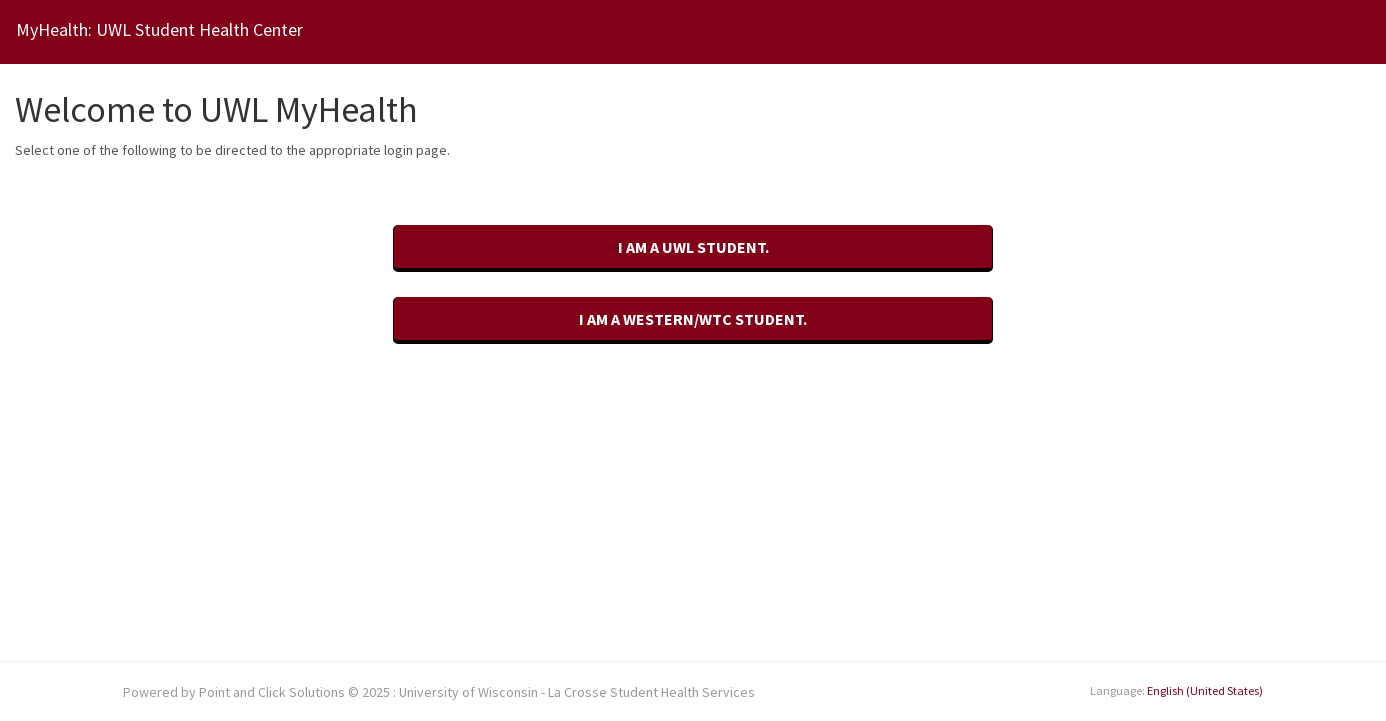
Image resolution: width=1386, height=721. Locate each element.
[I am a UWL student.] (693, 248)
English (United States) (1205, 690)
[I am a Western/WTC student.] (693, 320)
